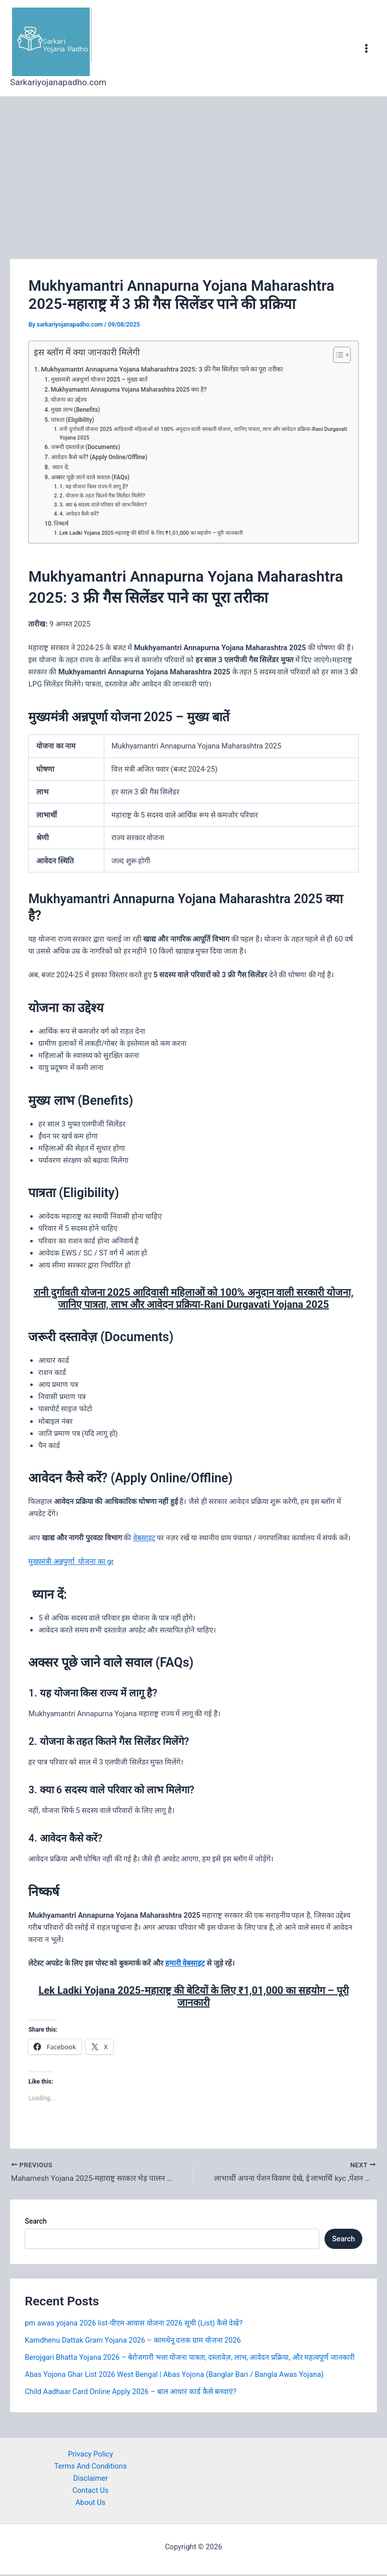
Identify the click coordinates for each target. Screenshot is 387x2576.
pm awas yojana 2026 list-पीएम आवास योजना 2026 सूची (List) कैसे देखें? (133, 2324)
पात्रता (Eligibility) (72, 419)
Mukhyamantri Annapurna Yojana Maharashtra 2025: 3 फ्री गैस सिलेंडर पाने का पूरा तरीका (161, 369)
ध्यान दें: (60, 467)
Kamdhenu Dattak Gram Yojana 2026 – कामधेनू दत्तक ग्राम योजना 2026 (133, 2341)
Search (35, 2223)
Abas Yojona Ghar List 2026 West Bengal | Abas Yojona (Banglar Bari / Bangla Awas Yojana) (174, 2375)
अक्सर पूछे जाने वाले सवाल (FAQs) (90, 477)
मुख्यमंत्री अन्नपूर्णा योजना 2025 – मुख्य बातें (99, 379)
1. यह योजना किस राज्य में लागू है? (93, 486)
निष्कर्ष (61, 523)
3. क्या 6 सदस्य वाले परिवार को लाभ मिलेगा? (103, 504)
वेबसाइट (144, 1537)
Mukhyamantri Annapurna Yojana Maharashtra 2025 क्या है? (129, 389)
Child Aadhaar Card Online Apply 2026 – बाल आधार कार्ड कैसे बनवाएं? (130, 2393)
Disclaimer (90, 2479)
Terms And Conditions (90, 2467)
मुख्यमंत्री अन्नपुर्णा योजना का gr (70, 1561)
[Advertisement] (193, 172)
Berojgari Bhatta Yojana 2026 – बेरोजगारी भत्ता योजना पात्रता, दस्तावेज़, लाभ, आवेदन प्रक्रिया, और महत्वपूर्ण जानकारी (190, 2358)
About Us (90, 2503)
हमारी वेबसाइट (185, 1963)
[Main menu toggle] (366, 48)
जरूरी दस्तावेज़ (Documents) (85, 447)
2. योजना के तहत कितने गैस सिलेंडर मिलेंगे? (102, 495)
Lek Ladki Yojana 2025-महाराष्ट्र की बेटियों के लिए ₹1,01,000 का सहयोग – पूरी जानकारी (151, 533)
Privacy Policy (90, 2455)
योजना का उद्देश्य (69, 399)
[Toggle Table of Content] (337, 354)
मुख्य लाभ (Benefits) (75, 409)
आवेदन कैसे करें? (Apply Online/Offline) (99, 457)
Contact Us (91, 2491)
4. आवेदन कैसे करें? (79, 514)
